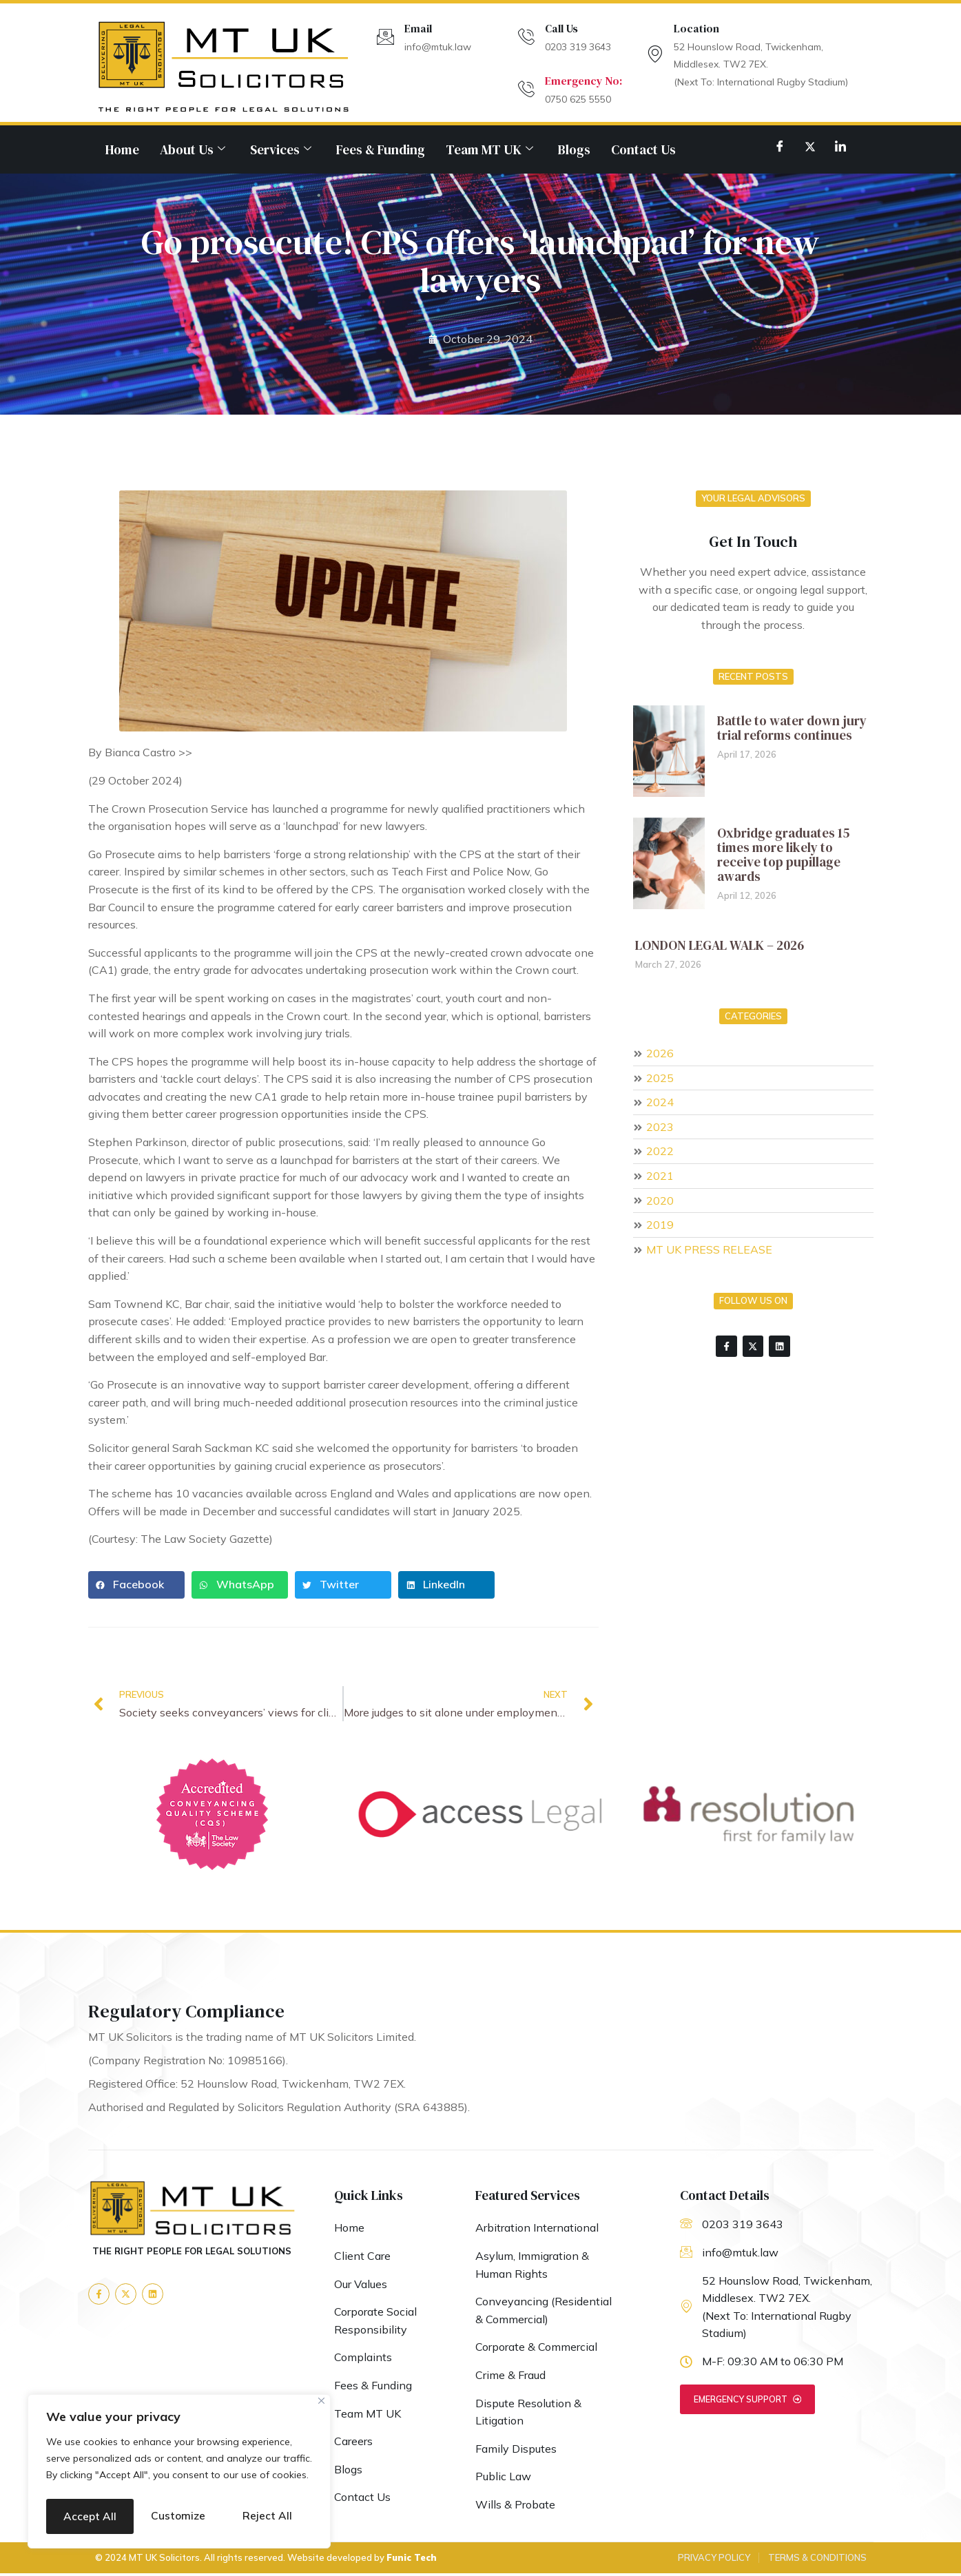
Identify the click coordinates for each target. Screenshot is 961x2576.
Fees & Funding (380, 149)
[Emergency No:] (526, 89)
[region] (179, 2456)
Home (122, 149)
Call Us (561, 28)
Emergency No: (583, 80)
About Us (192, 149)
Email (418, 28)
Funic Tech (411, 2560)
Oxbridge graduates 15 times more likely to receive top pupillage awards (783, 854)
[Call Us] (526, 36)
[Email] (385, 36)
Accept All (179, 2516)
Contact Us (643, 149)
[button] (136, 1585)
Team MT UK (489, 149)
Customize (111, 2481)
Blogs (574, 149)
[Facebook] (779, 146)
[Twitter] (810, 146)
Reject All (244, 2481)
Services (280, 149)
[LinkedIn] (840, 146)
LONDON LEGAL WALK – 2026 (719, 945)
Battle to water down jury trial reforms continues (792, 727)
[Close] (321, 2370)
